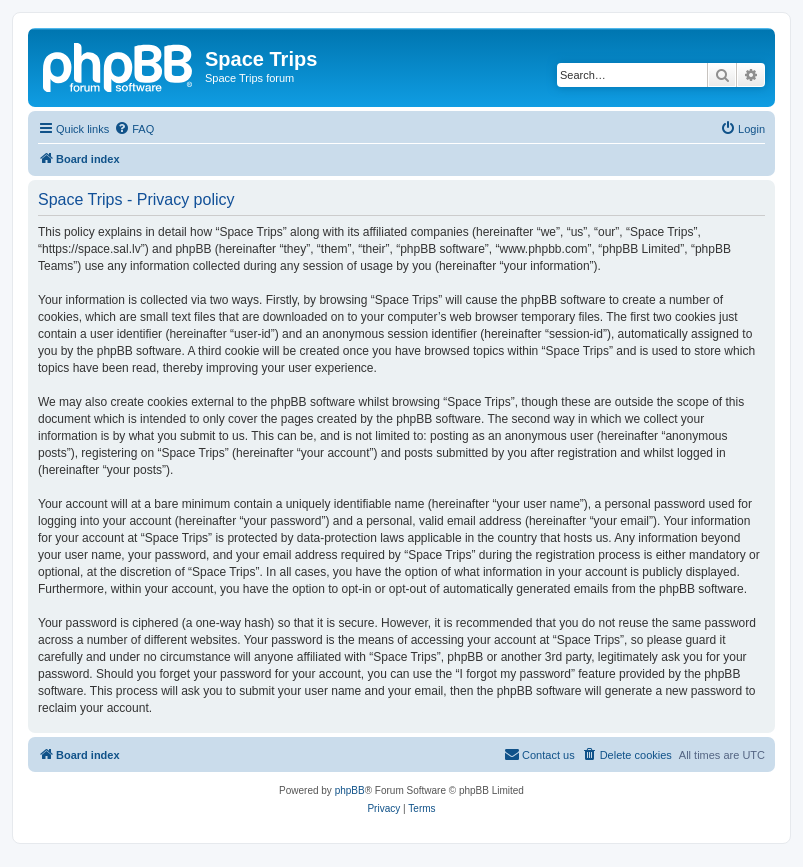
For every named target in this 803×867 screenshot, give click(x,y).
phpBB (350, 790)
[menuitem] (134, 129)
